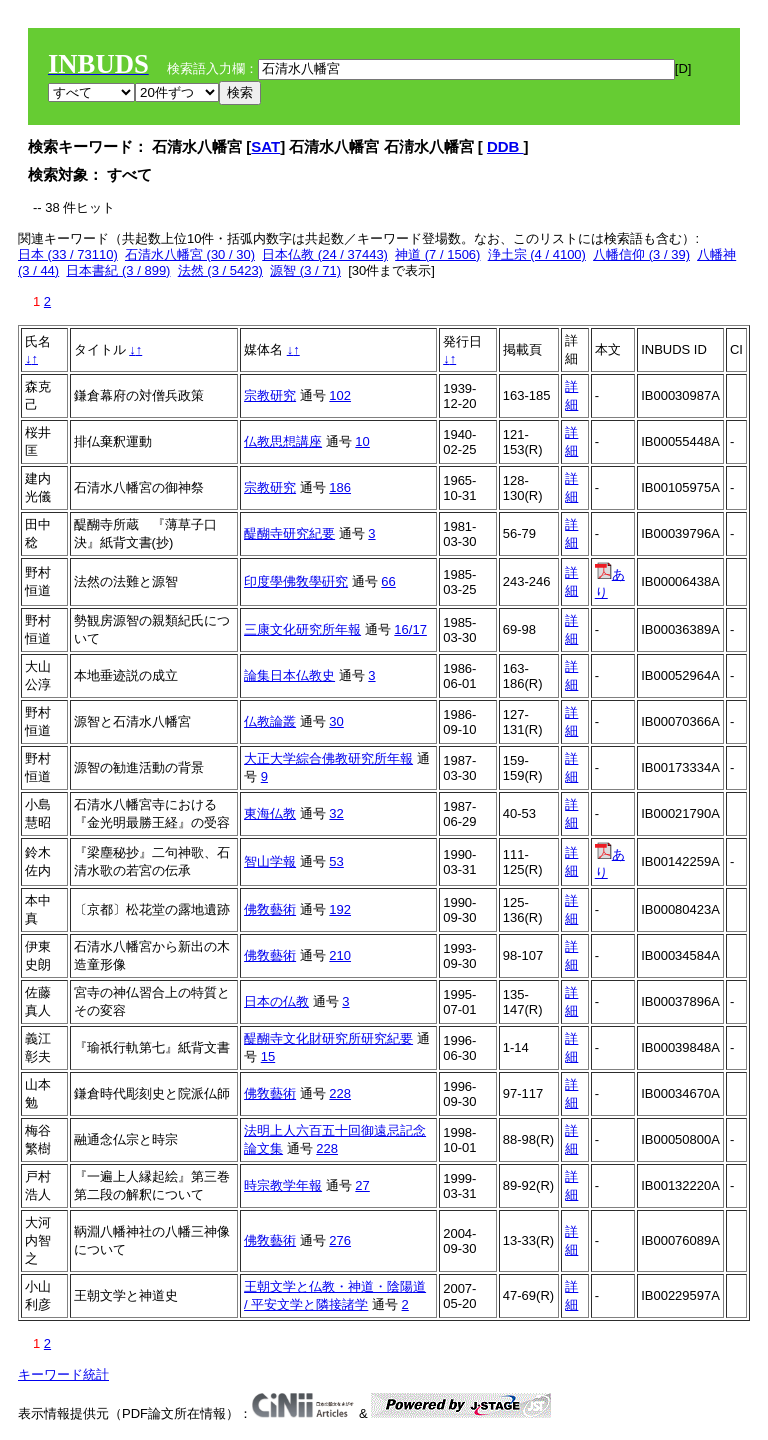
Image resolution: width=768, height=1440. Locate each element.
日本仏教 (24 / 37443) (325, 254)
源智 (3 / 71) (305, 270)
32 (336, 813)
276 (340, 1240)
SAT (265, 146)
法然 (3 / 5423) (220, 270)
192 (340, 909)
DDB (505, 146)
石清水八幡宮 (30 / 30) (190, 254)
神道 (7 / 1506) (437, 254)
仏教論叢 (270, 721)
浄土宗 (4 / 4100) (537, 254)
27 (362, 1185)
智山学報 (270, 861)
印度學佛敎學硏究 (296, 581)
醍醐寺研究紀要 (289, 533)
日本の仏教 (276, 1001)
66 (388, 581)
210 (340, 955)
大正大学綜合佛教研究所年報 (328, 758)
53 (336, 861)
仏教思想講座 (283, 441)
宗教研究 (270, 395)
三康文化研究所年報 (302, 629)
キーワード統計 (63, 1374)
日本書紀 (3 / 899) (118, 270)
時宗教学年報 (283, 1185)
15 (268, 1056)
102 (340, 395)
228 (340, 1093)
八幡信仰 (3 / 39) (641, 254)
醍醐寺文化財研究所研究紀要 (328, 1038)
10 (362, 441)
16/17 (410, 629)
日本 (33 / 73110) (68, 254)
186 (340, 487)
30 (336, 721)
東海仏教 (270, 813)
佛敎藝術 (270, 909)
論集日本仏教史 (289, 675)
